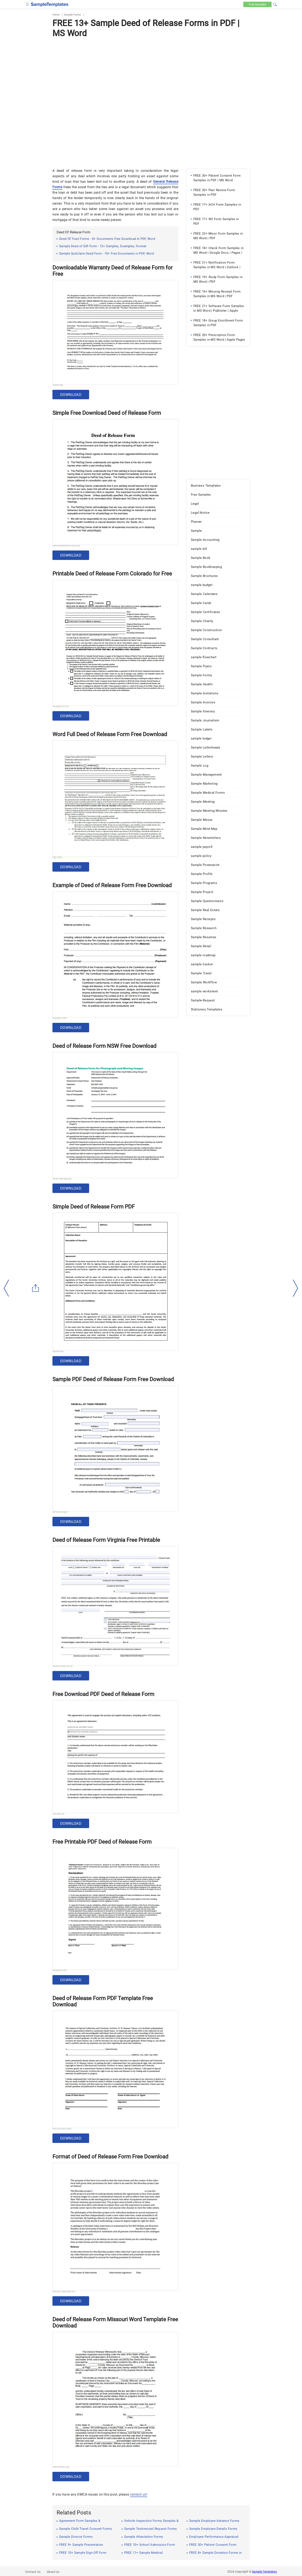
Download (70, 394)
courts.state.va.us (62, 1666)
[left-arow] (6, 1288)
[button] (275, 4)
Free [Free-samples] (257, 4)
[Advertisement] (151, 70)
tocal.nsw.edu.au (62, 1178)
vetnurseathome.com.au (66, 545)
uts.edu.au (58, 1813)
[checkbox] (27, 4)
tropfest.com (59, 1018)
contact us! (138, 2494)
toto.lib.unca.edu (62, 2128)
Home (56, 14)
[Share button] (35, 1288)
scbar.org (57, 385)
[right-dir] (295, 1288)
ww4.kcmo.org (60, 2467)
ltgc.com (57, 857)
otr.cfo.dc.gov (60, 1512)
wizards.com (59, 1970)
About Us (53, 2571)
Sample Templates (264, 2571)
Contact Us (32, 2571)
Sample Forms (72, 14)
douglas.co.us (60, 706)
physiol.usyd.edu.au (63, 2291)
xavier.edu (58, 1351)
